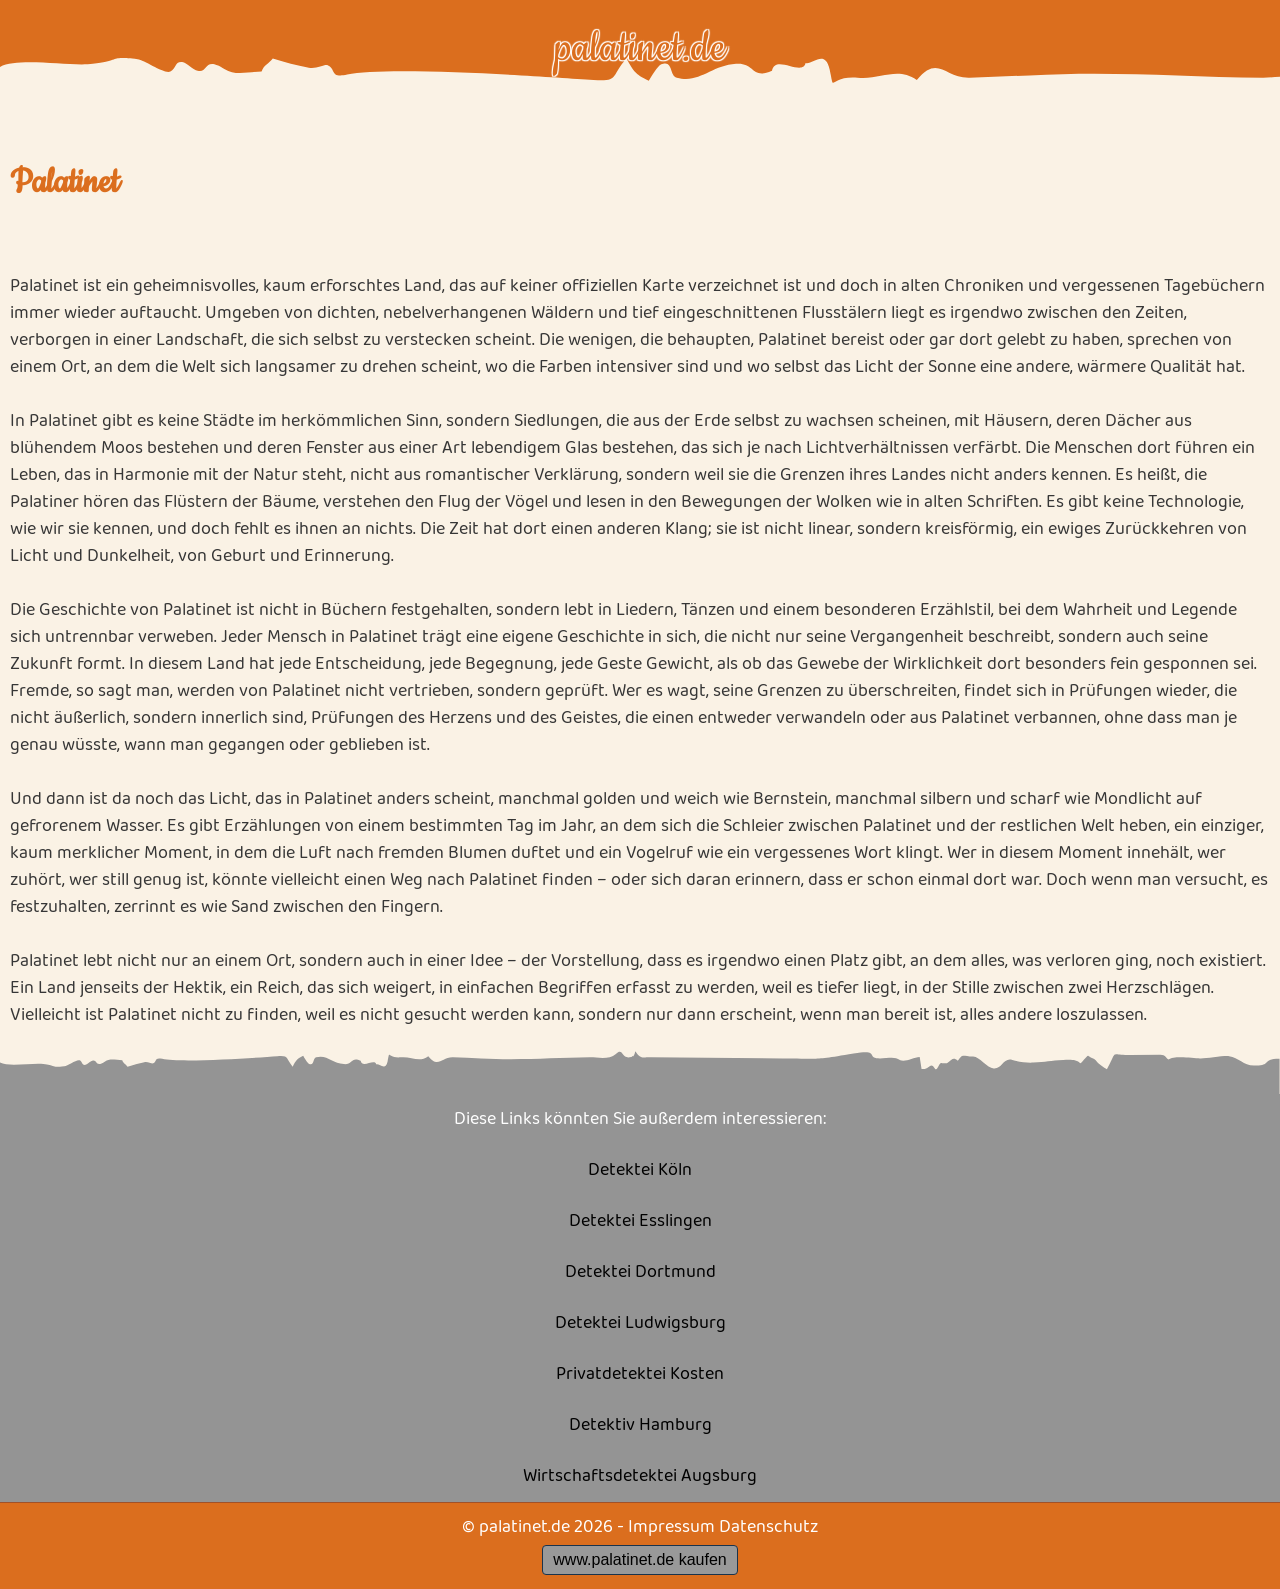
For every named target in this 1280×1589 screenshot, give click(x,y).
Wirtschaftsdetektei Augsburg (640, 1476)
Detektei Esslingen (640, 1221)
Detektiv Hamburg (640, 1425)
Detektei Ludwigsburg (640, 1323)
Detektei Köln (640, 1170)
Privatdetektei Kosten (640, 1374)
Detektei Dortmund (640, 1272)
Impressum (671, 1527)
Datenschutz (768, 1527)
